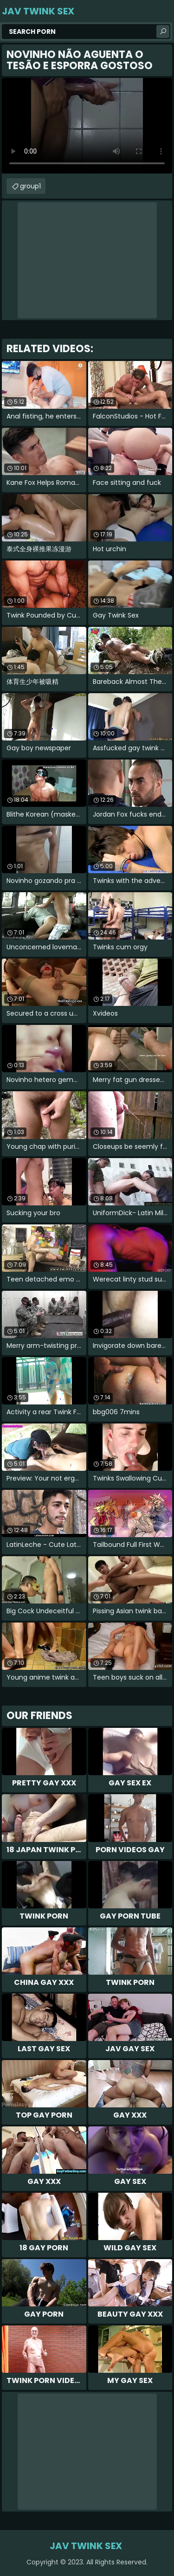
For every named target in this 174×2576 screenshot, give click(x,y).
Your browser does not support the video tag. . (87, 126)
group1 (30, 186)
